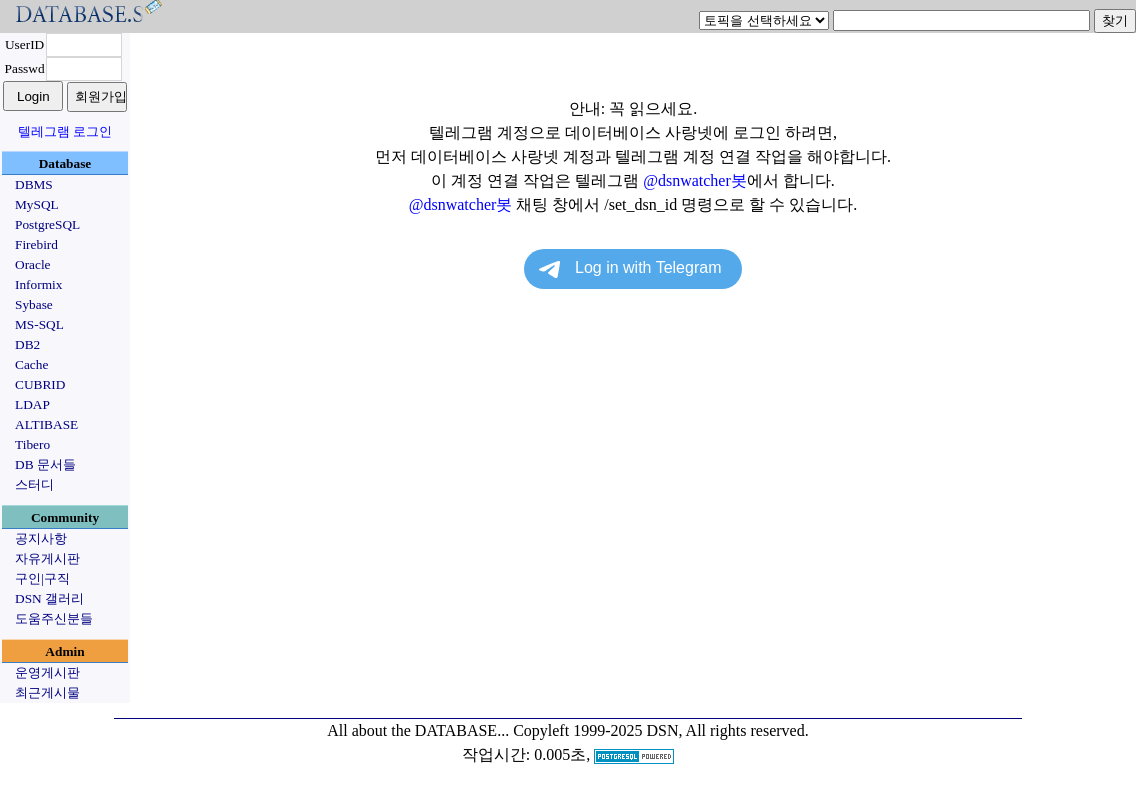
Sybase (34, 304)
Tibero (32, 444)
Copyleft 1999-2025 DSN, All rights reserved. (661, 730)
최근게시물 (47, 692)
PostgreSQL (47, 224)
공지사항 (41, 538)
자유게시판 (47, 558)
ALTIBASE (46, 424)
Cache (31, 364)
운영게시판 (47, 672)
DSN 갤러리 (49, 598)
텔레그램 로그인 (65, 131)
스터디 (34, 484)
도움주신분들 (54, 618)
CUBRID (40, 384)
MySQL (37, 204)
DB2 (27, 344)
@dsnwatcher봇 (695, 180)
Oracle (33, 264)
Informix (38, 284)
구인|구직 (42, 578)
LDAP (32, 404)
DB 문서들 (45, 464)
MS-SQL (39, 324)
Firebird (36, 244)
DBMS (34, 184)
